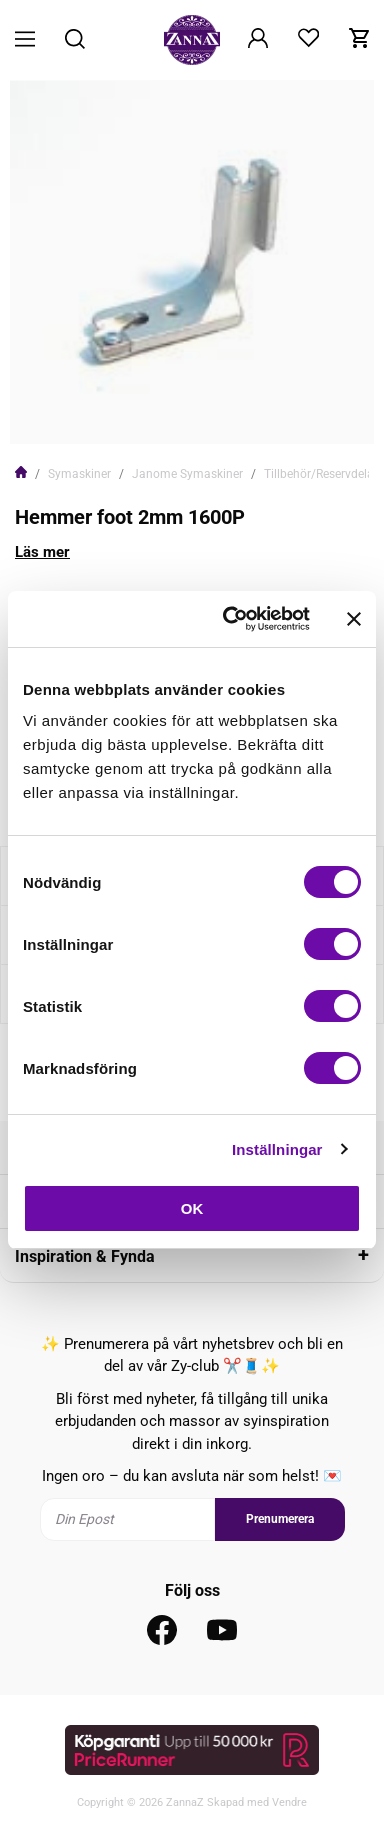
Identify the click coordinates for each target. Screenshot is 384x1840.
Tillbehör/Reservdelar (321, 474)
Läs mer (42, 552)
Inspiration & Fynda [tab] (85, 1256)
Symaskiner (79, 474)
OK (192, 1208)
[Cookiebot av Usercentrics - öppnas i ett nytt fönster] (231, 619)
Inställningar (277, 1149)
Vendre (289, 1802)
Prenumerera (280, 1519)
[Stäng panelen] (354, 619)
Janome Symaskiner (187, 474)
